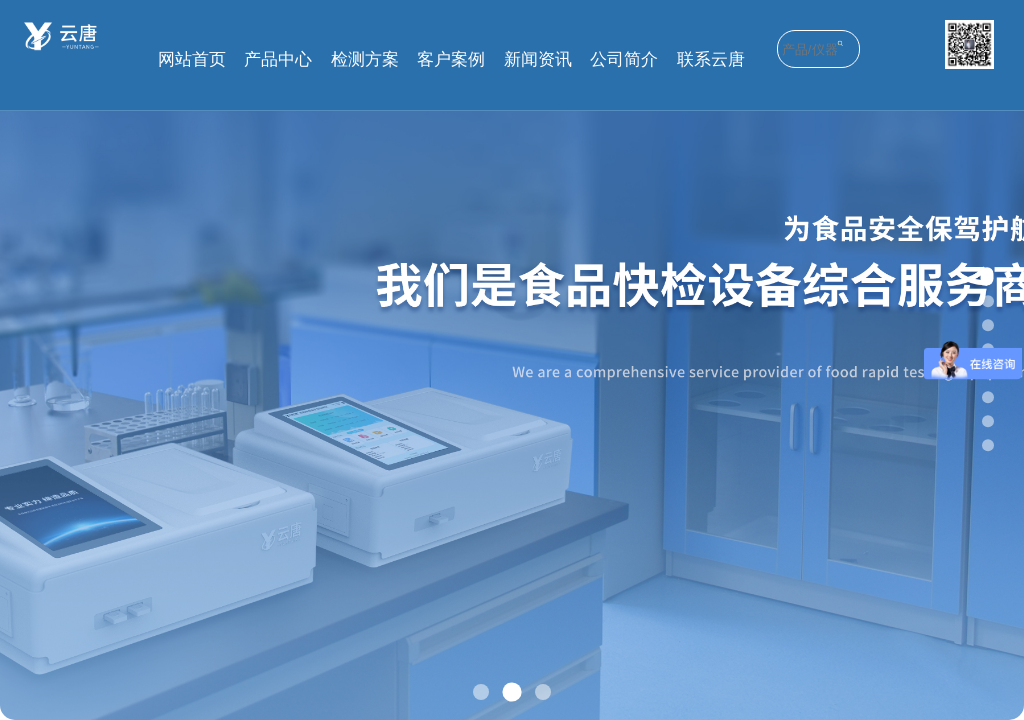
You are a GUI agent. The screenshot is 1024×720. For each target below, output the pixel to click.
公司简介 (624, 59)
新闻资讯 (538, 59)
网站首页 (192, 59)
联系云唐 (711, 59)
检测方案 (365, 59)
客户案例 (451, 59)
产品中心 (278, 59)
